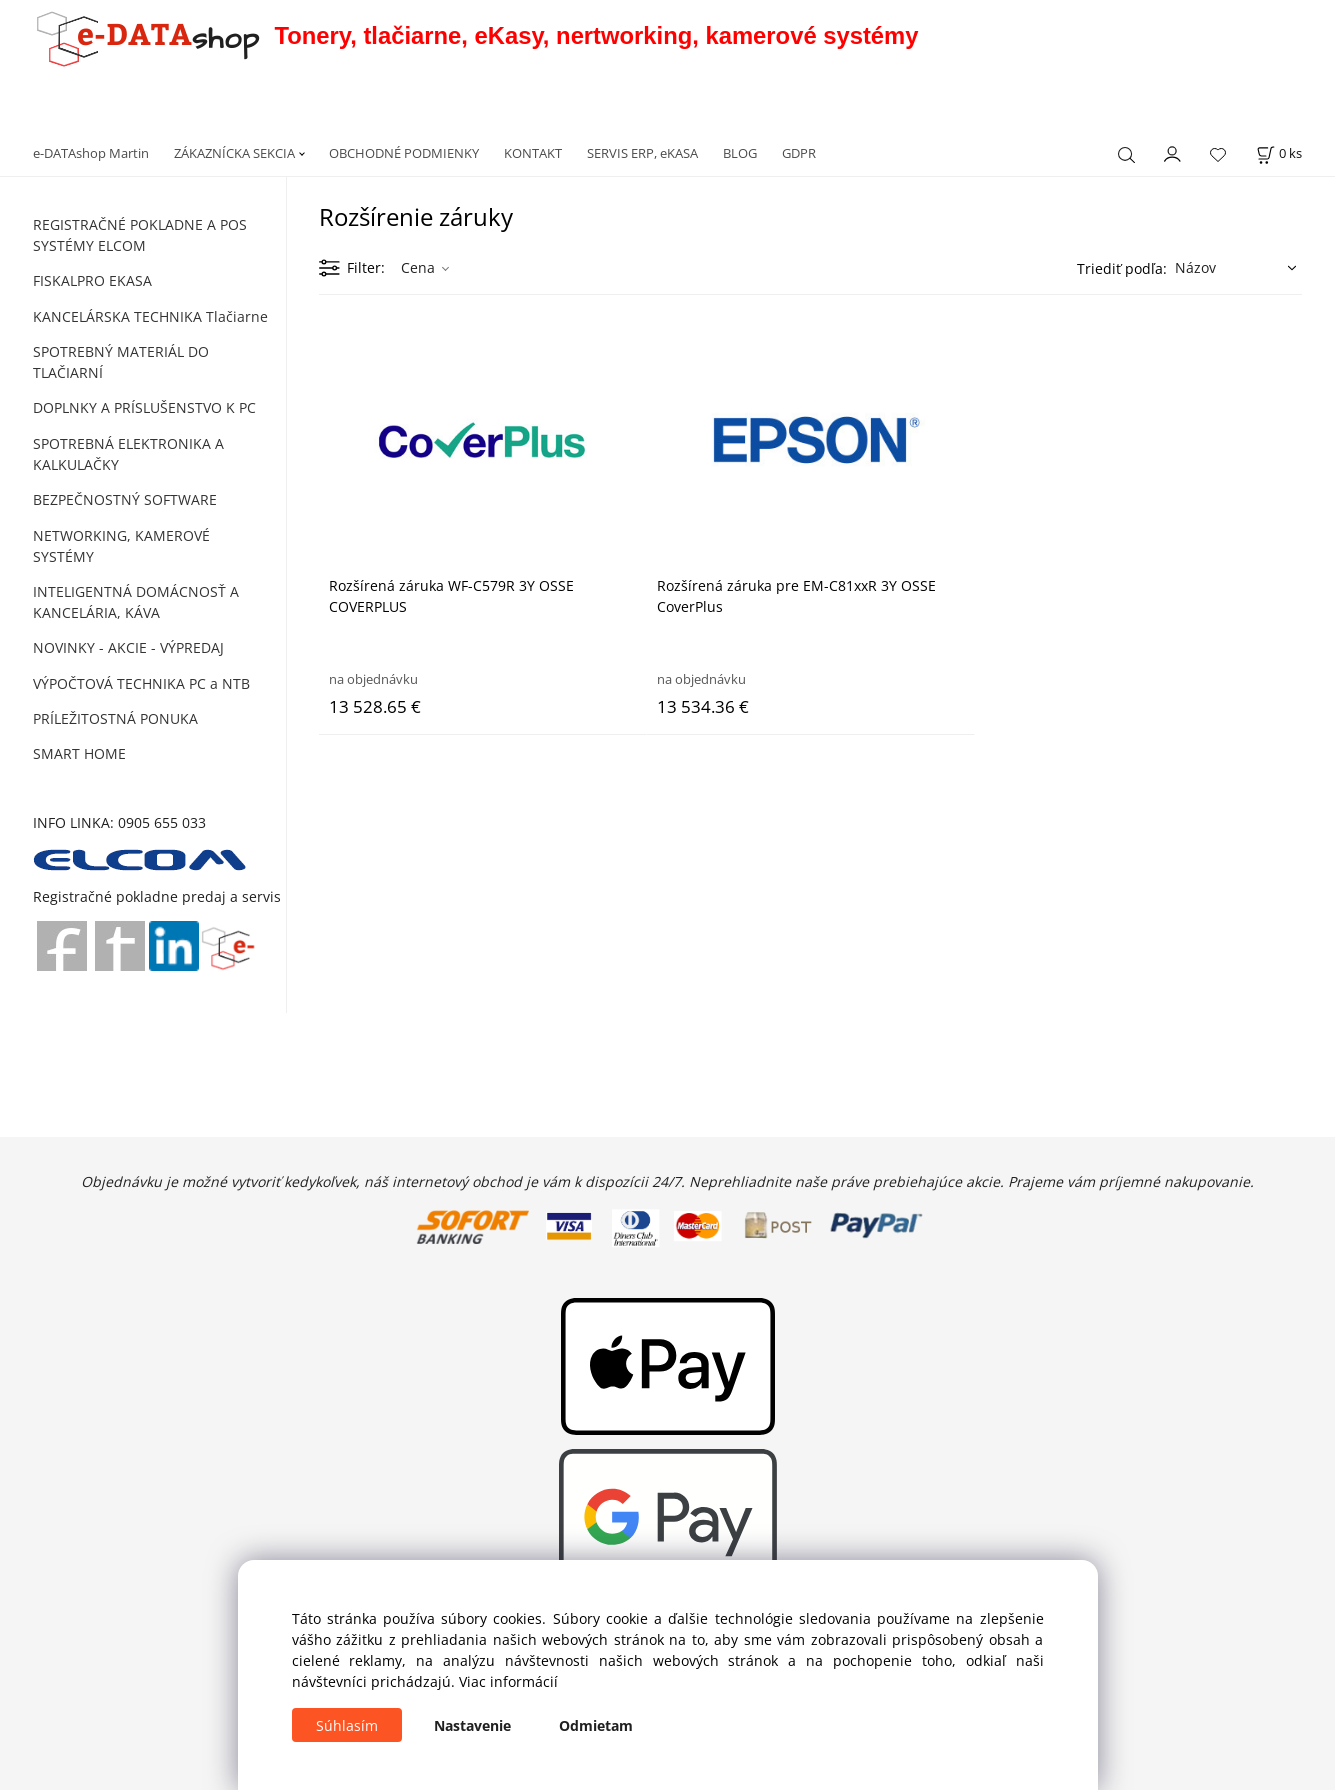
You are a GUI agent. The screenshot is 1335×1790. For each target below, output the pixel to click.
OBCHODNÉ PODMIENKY (404, 153)
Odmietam (596, 1725)
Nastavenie (472, 1725)
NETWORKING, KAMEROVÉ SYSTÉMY (121, 546)
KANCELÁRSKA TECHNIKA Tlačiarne (150, 316)
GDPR (799, 153)
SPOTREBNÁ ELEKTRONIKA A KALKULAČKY (128, 454)
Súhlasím (347, 1725)
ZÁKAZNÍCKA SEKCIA (234, 153)
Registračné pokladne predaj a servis (157, 896)
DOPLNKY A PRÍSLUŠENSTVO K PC (144, 407)
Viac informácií (508, 1681)
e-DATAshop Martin (91, 153)
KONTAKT (533, 153)
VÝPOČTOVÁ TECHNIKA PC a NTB (141, 683)
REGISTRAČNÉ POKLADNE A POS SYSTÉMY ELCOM (140, 235)
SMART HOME (79, 753)
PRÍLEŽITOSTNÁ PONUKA (115, 718)
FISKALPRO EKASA (92, 280)
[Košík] (1279, 153)
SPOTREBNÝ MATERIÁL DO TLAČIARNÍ (121, 362)
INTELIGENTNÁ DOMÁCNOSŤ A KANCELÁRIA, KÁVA (136, 602)
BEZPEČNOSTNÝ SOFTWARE (125, 499)
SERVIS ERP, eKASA (642, 153)
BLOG (740, 153)
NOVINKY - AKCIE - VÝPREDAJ (128, 647)
